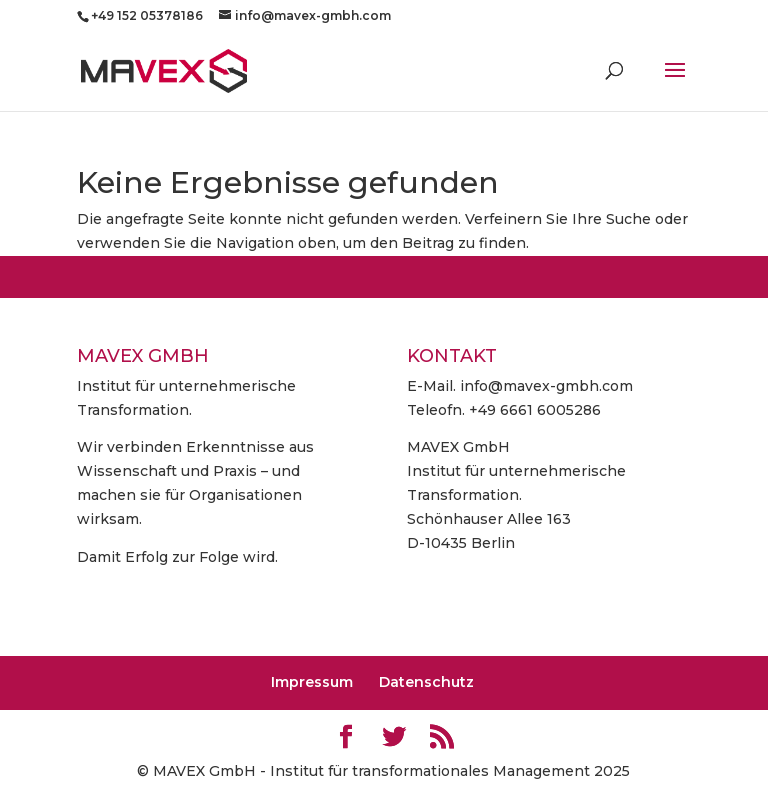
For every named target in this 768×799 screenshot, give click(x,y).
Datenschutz (426, 682)
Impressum (312, 682)
